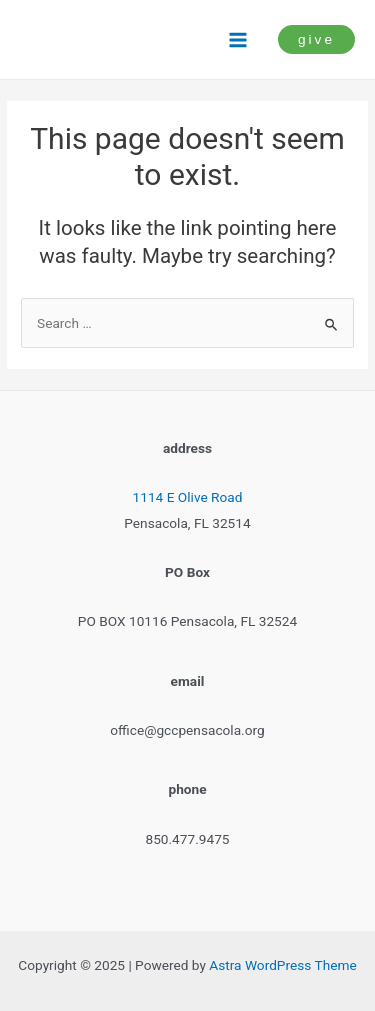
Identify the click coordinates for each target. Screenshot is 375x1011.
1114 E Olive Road (188, 497)
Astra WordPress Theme (282, 965)
